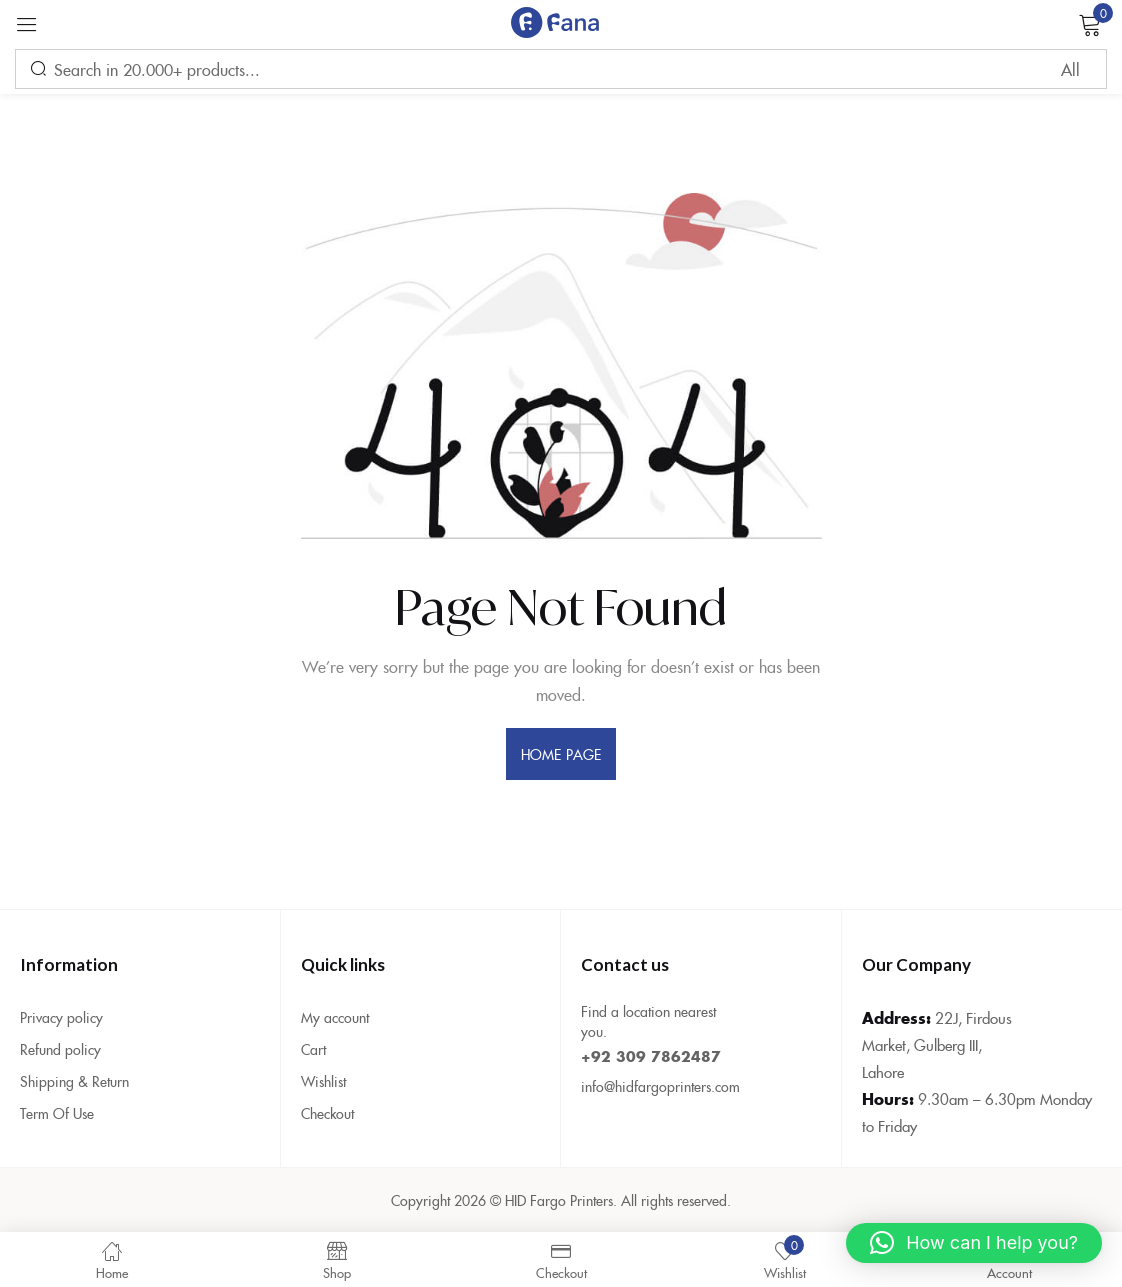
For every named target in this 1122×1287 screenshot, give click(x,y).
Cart (313, 1049)
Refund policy (60, 1049)
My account (335, 1017)
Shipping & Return (74, 1081)
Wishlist (323, 1081)
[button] (974, 1243)
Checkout (327, 1113)
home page (561, 754)
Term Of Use (57, 1113)
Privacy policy (61, 1017)
